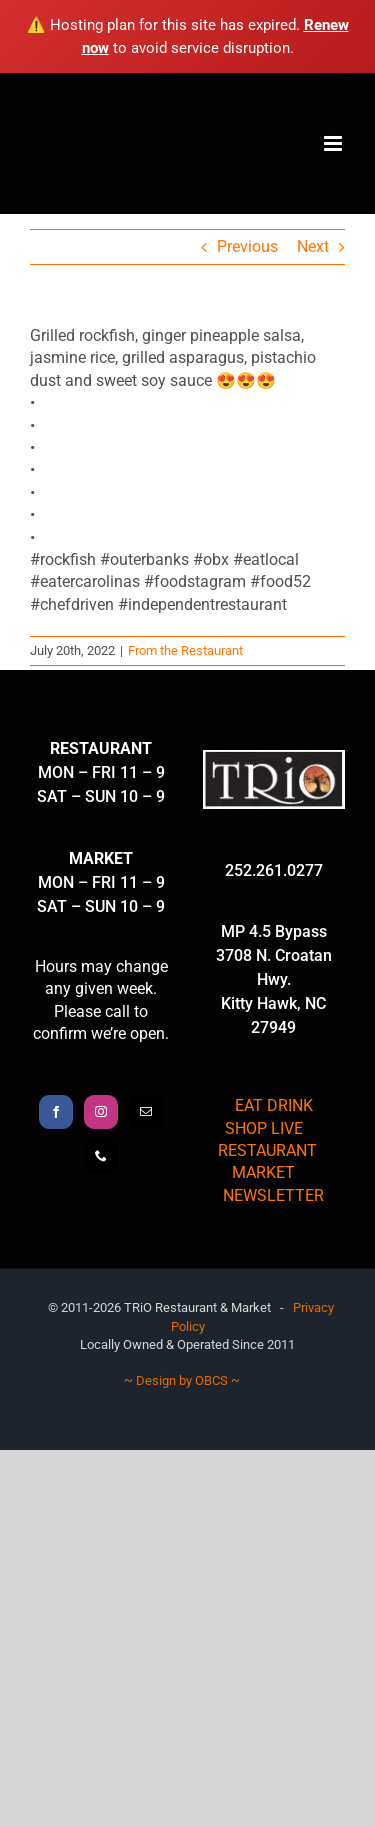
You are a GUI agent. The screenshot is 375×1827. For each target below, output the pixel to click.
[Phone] (101, 1156)
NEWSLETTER (273, 1195)
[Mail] (146, 1112)
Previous (247, 246)
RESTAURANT (267, 1150)
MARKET (263, 1172)
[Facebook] (56, 1112)
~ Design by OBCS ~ (182, 1380)
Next (313, 246)
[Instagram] (101, 1112)
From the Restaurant (185, 650)
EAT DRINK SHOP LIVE (269, 1116)
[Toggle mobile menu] (334, 143)
